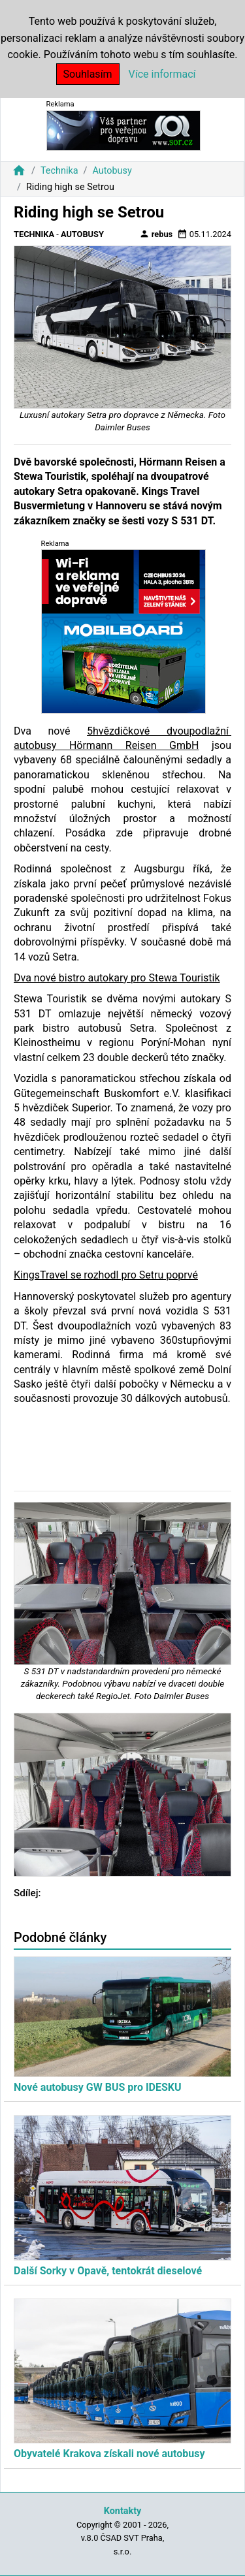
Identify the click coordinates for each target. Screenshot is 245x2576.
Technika (59, 170)
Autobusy (111, 170)
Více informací (162, 74)
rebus (156, 234)
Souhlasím (87, 74)
